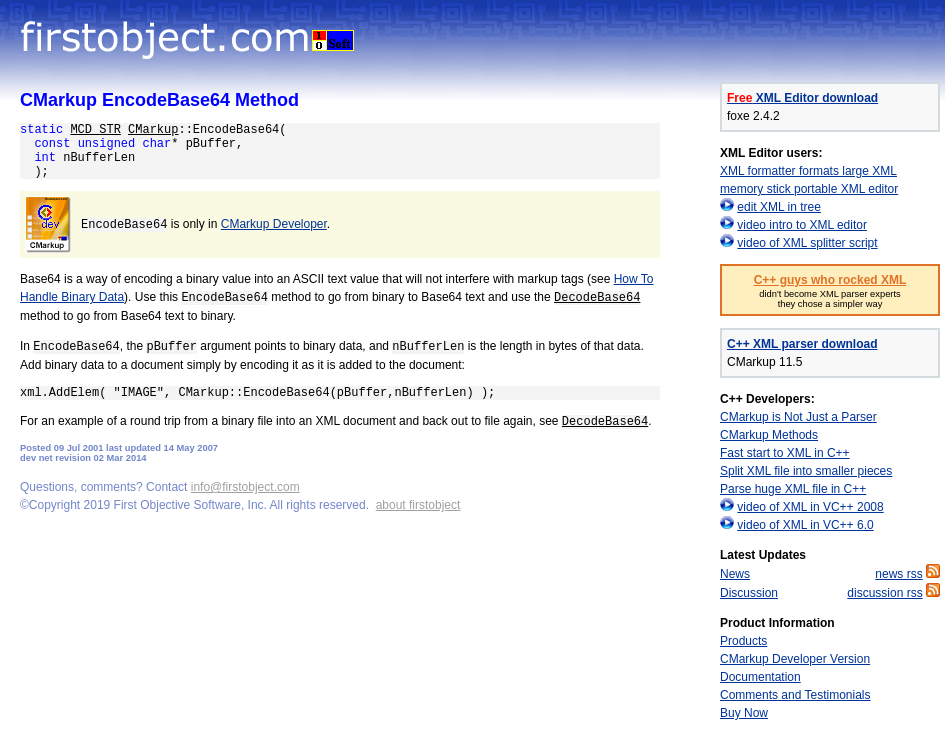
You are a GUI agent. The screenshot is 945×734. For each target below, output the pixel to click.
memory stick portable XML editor (809, 189)
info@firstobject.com (245, 487)
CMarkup (153, 130)
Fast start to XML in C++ (785, 453)
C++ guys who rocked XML (830, 280)
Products (743, 641)
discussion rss (884, 593)
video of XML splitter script (807, 243)
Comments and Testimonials (795, 695)
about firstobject (418, 505)
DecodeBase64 (597, 298)
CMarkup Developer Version (795, 659)
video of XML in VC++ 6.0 (805, 525)
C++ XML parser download (802, 344)
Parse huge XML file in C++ (793, 489)
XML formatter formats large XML (808, 171)
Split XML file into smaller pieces (806, 471)
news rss (898, 574)
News (735, 574)
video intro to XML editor (802, 225)
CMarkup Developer (274, 224)
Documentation (760, 677)
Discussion (749, 593)
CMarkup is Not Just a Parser (798, 417)
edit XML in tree (779, 207)
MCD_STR (95, 130)
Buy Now (744, 713)
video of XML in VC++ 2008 (810, 507)
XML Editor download (802, 98)
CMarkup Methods (769, 435)
